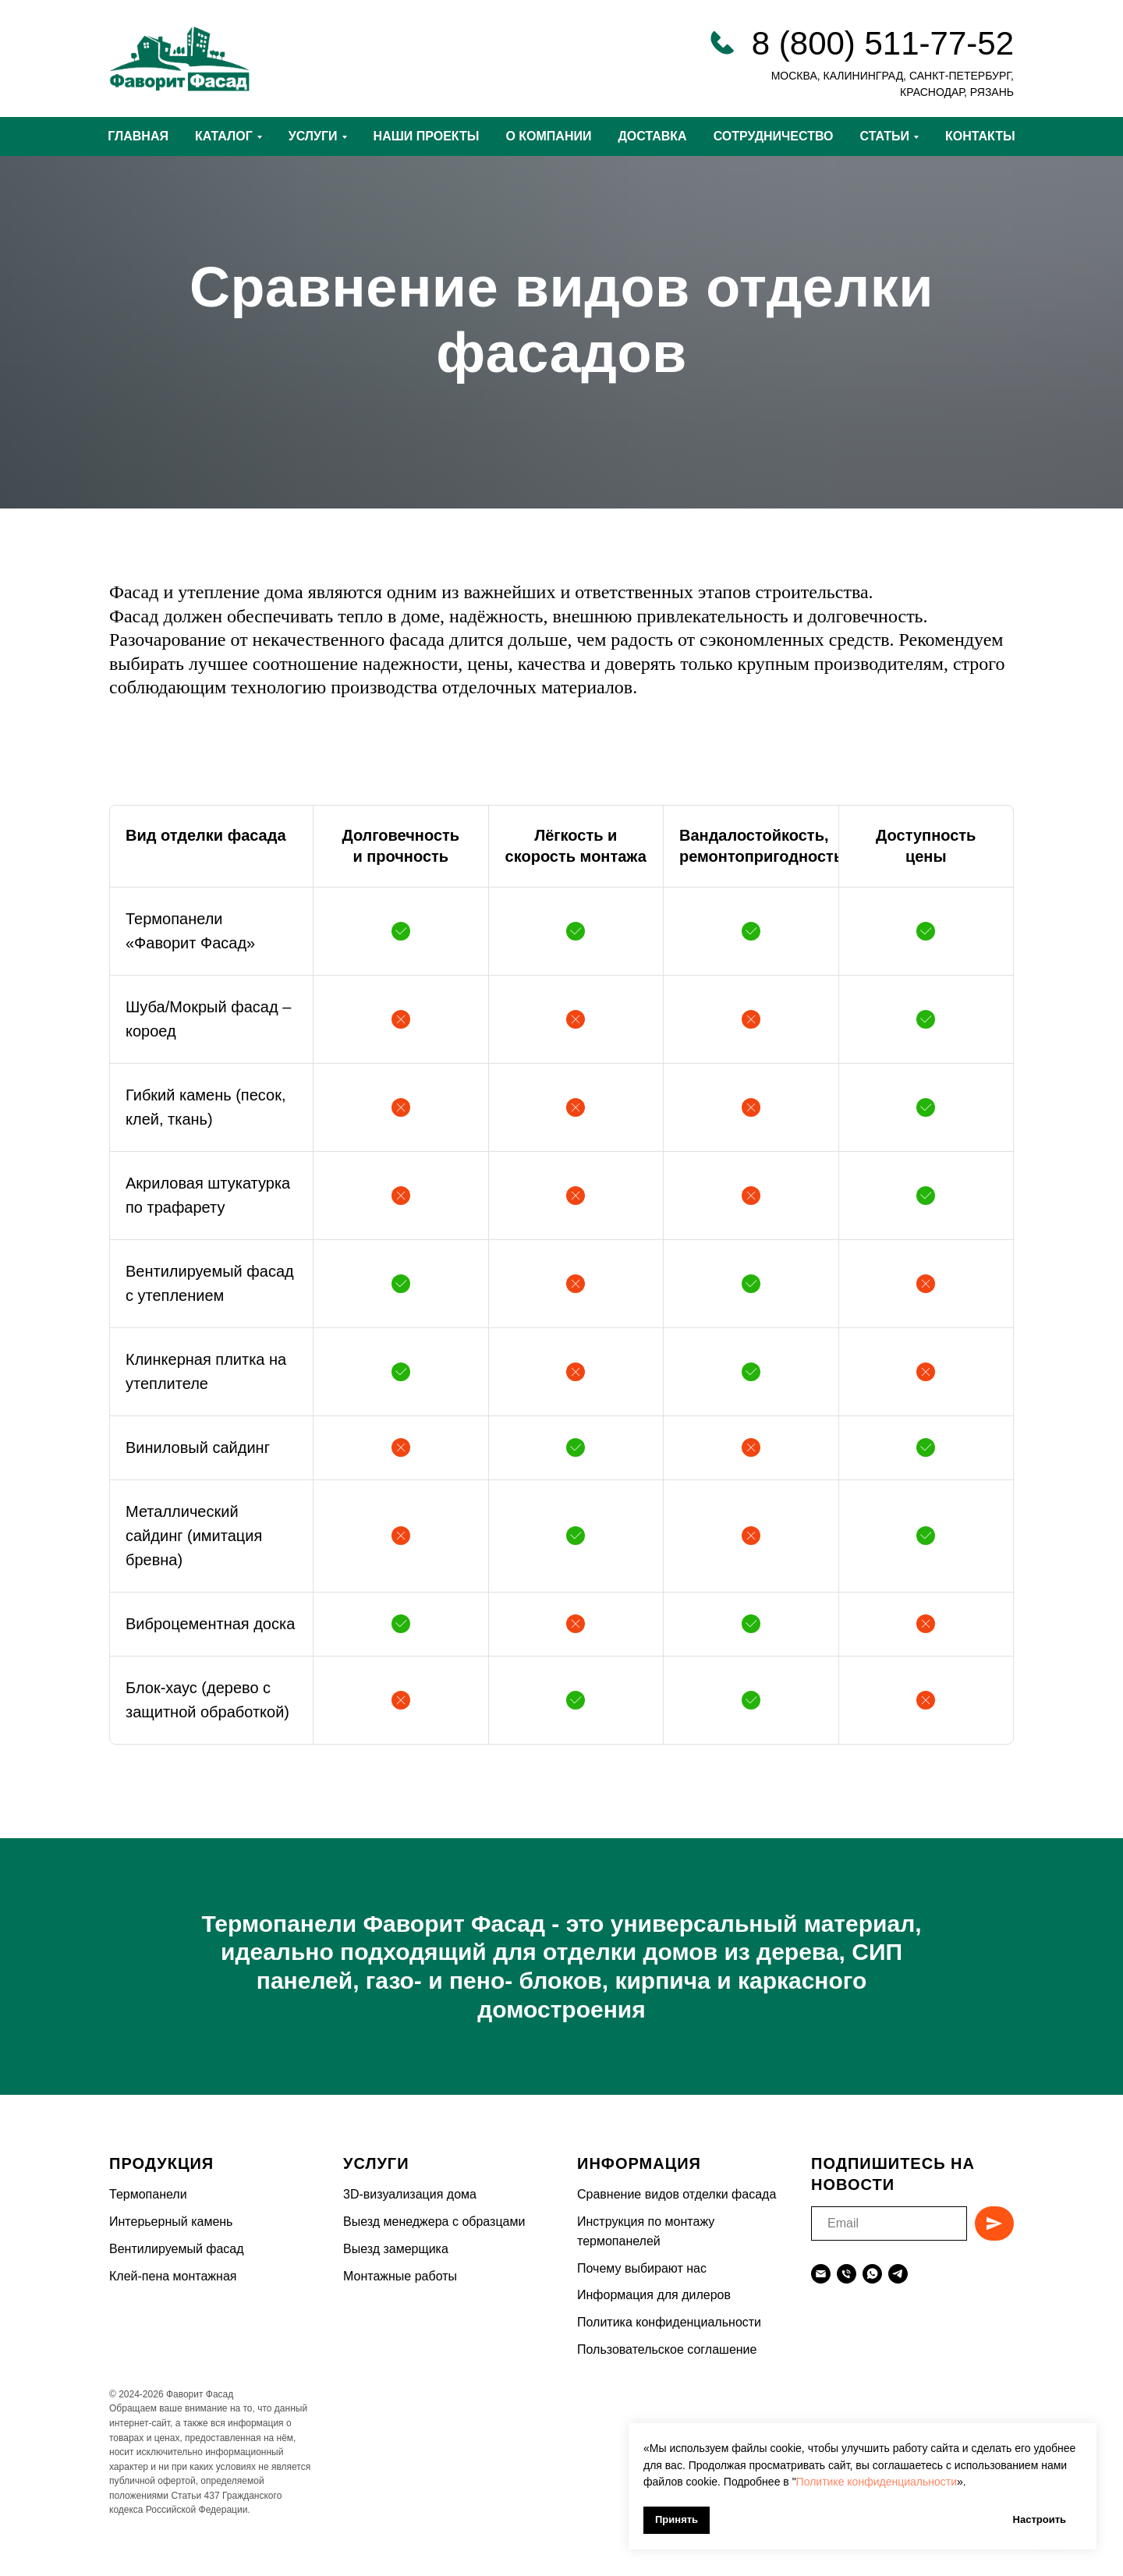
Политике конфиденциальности (876, 2481)
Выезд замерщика (395, 2248)
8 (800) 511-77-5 (874, 43)
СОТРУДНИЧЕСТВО (774, 136)
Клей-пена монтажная (172, 2276)
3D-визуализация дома (409, 2194)
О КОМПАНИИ (548, 136)
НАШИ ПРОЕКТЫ (427, 136)
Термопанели (148, 2194)
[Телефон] (846, 2274)
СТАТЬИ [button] (884, 136)
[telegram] (898, 2274)
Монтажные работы (400, 2276)
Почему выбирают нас (642, 2268)
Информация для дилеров (654, 2294)
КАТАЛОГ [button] (224, 136)
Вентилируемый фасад (176, 2248)
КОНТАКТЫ (980, 136)
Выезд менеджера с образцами (434, 2221)
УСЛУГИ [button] (313, 136)
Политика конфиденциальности (669, 2322)
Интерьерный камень (170, 2221)
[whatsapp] (872, 2274)
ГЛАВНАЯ (138, 136)
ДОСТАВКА (652, 136)
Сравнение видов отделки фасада (676, 2194)
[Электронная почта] (821, 2274)
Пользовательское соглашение (666, 2349)
